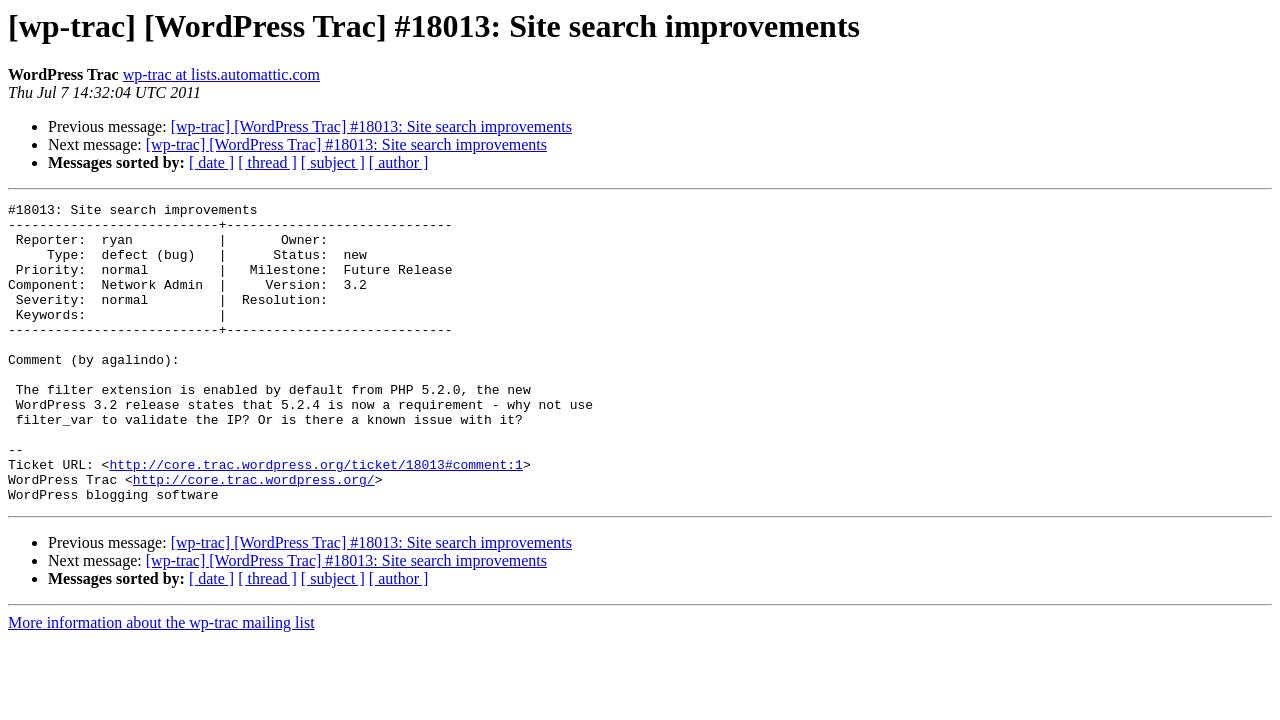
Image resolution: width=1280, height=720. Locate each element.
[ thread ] (267, 162)
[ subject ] (333, 162)
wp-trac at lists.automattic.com (221, 74)
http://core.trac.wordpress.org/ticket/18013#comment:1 (315, 518)
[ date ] (211, 162)
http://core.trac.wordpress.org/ (254, 536)
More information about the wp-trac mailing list (161, 682)
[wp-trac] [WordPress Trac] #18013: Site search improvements (371, 126)
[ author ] (399, 162)
